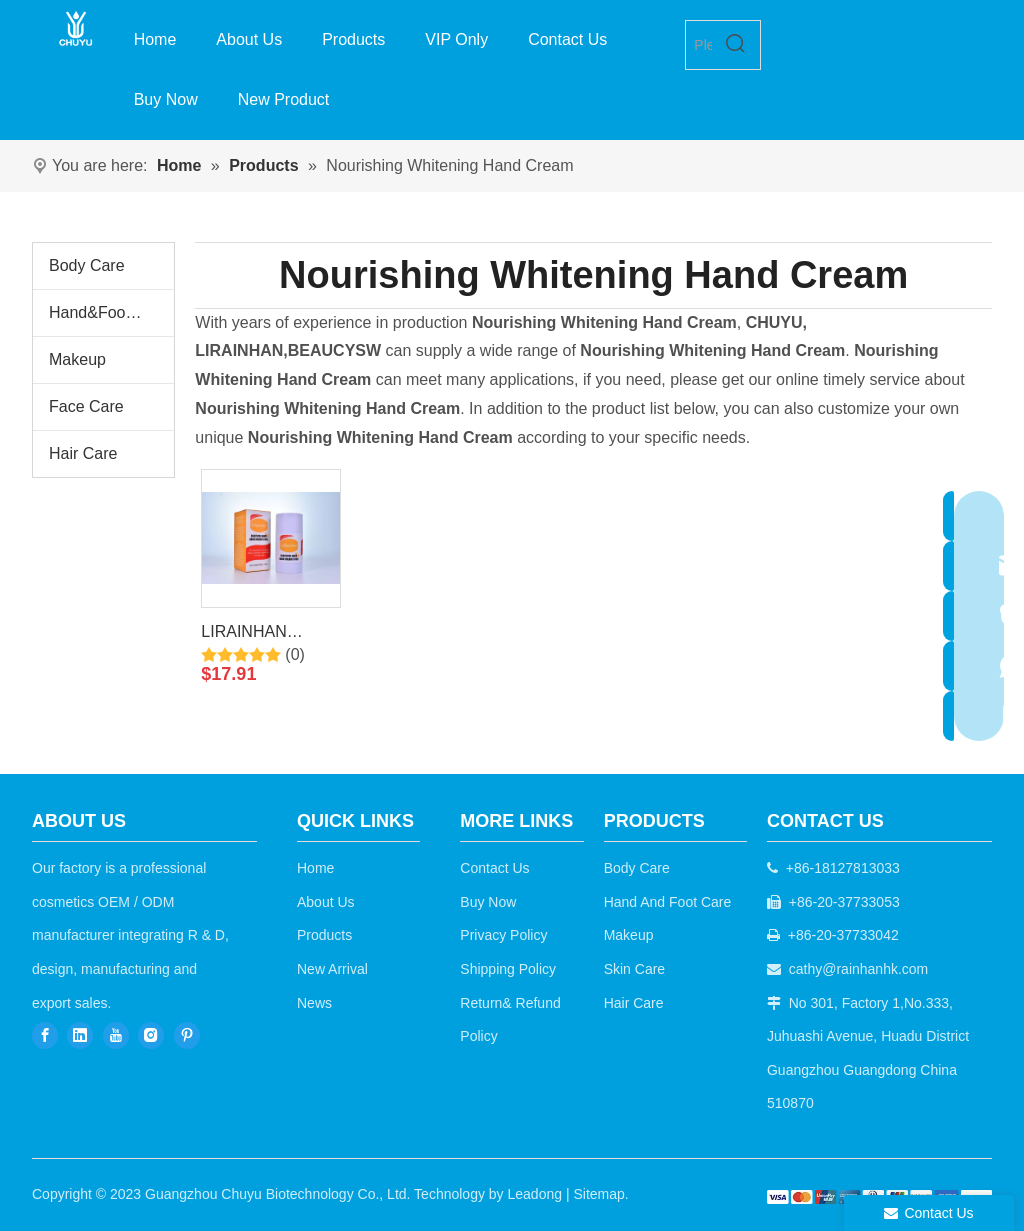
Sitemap (598, 1194)
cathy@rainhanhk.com (859, 969)
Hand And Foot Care (668, 902)
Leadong (535, 1194)
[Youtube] (116, 1034)
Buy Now (488, 902)
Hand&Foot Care (109, 312)
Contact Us (494, 868)
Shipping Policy (508, 969)
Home (315, 868)
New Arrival (332, 969)
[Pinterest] (187, 1034)
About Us (326, 902)
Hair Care (83, 453)
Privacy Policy (503, 935)
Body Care (87, 265)
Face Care (86, 406)
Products (324, 935)
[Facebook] (45, 1034)
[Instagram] (151, 1034)
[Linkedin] (80, 1034)
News (314, 1003)
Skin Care (634, 969)
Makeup (77, 359)
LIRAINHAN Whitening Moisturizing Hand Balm (265, 635)
